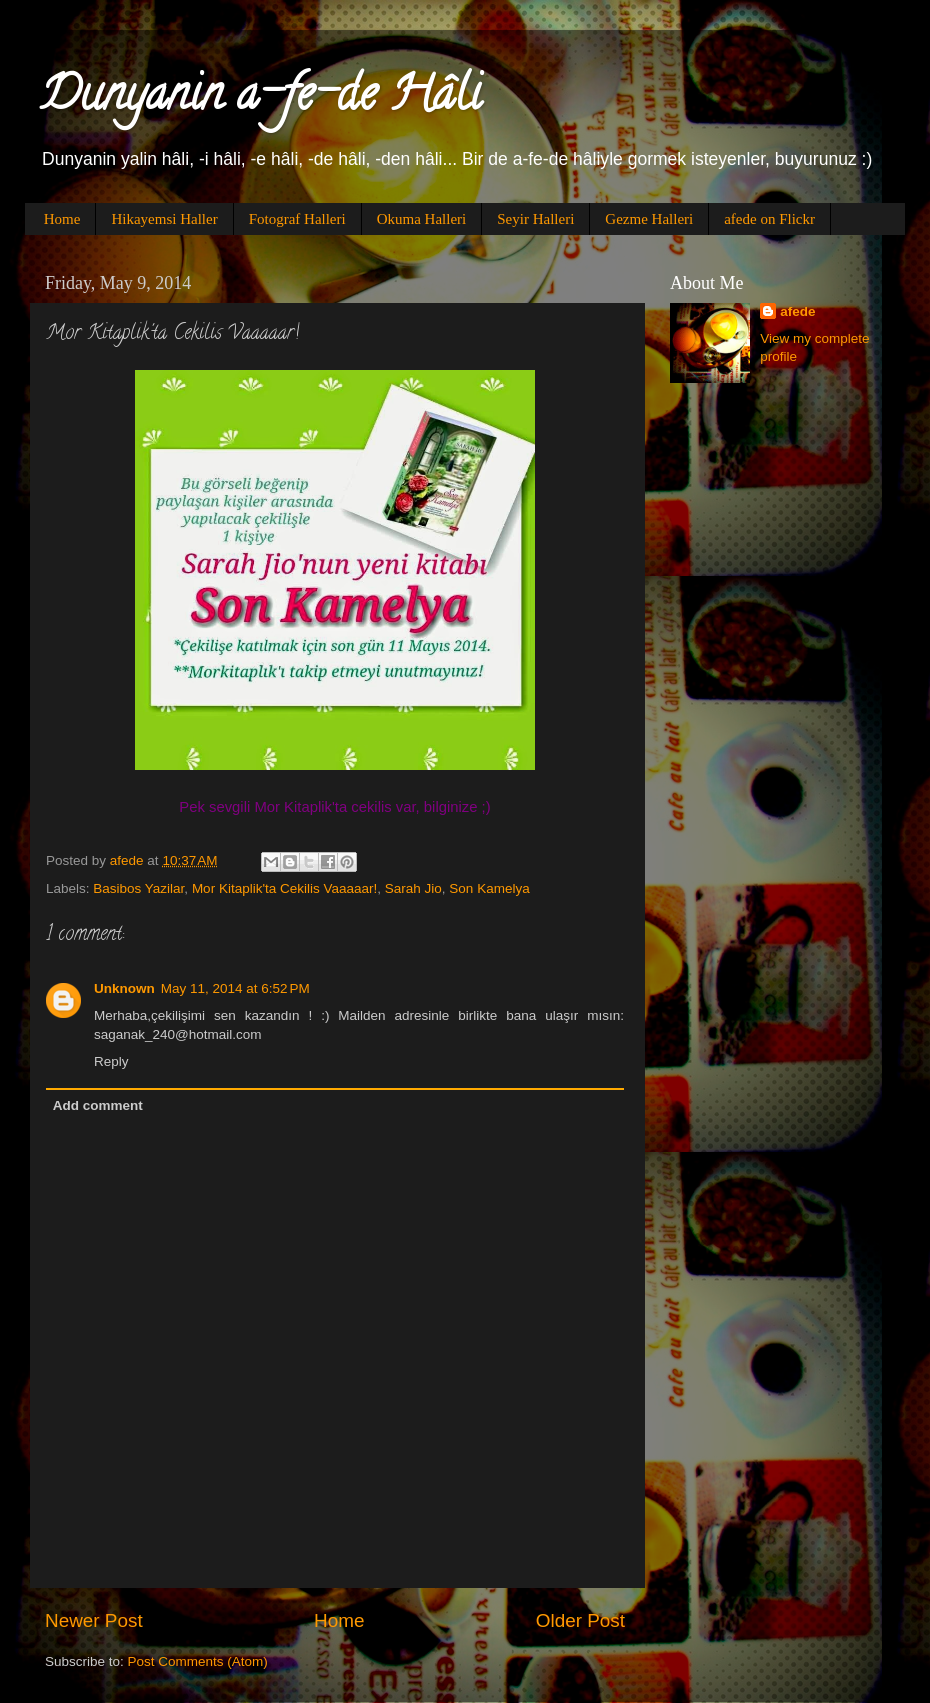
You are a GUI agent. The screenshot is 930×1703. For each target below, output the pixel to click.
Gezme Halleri (649, 219)
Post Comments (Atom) (198, 1661)
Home (62, 219)
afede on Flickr (769, 219)
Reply (111, 1061)
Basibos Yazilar (138, 888)
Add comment (98, 1105)
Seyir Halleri (535, 219)
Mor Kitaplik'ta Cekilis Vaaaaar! (284, 888)
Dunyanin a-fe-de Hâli (260, 99)
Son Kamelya (489, 888)
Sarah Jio (413, 888)
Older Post (580, 1620)
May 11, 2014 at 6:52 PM (235, 988)
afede (797, 311)
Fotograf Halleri (297, 219)
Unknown (124, 988)
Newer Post (94, 1620)
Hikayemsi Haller (164, 219)
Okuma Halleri (422, 219)
